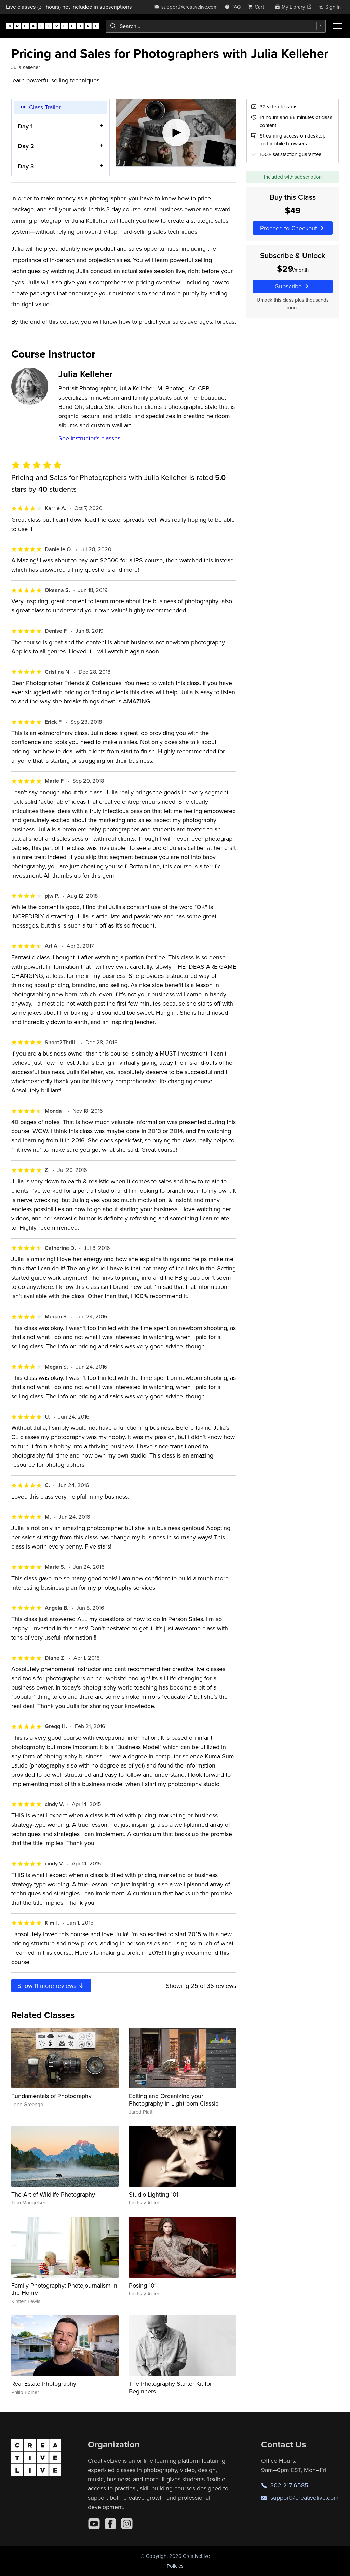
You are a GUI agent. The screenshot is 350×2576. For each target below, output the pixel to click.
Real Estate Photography (43, 2383)
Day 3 (26, 165)
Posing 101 (143, 2285)
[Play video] (176, 132)
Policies (175, 2565)
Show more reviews (51, 1985)
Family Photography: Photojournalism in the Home (64, 2289)
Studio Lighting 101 (153, 2194)
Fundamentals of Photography (51, 2096)
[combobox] (215, 26)
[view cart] (258, 6)
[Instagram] (127, 2523)
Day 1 (25, 125)
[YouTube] (94, 2523)
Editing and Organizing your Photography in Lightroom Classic (173, 2100)
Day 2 (26, 146)
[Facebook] (110, 2523)
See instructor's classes (89, 438)
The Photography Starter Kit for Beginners (170, 2387)
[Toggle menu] (338, 26)
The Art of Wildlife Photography (53, 2194)
